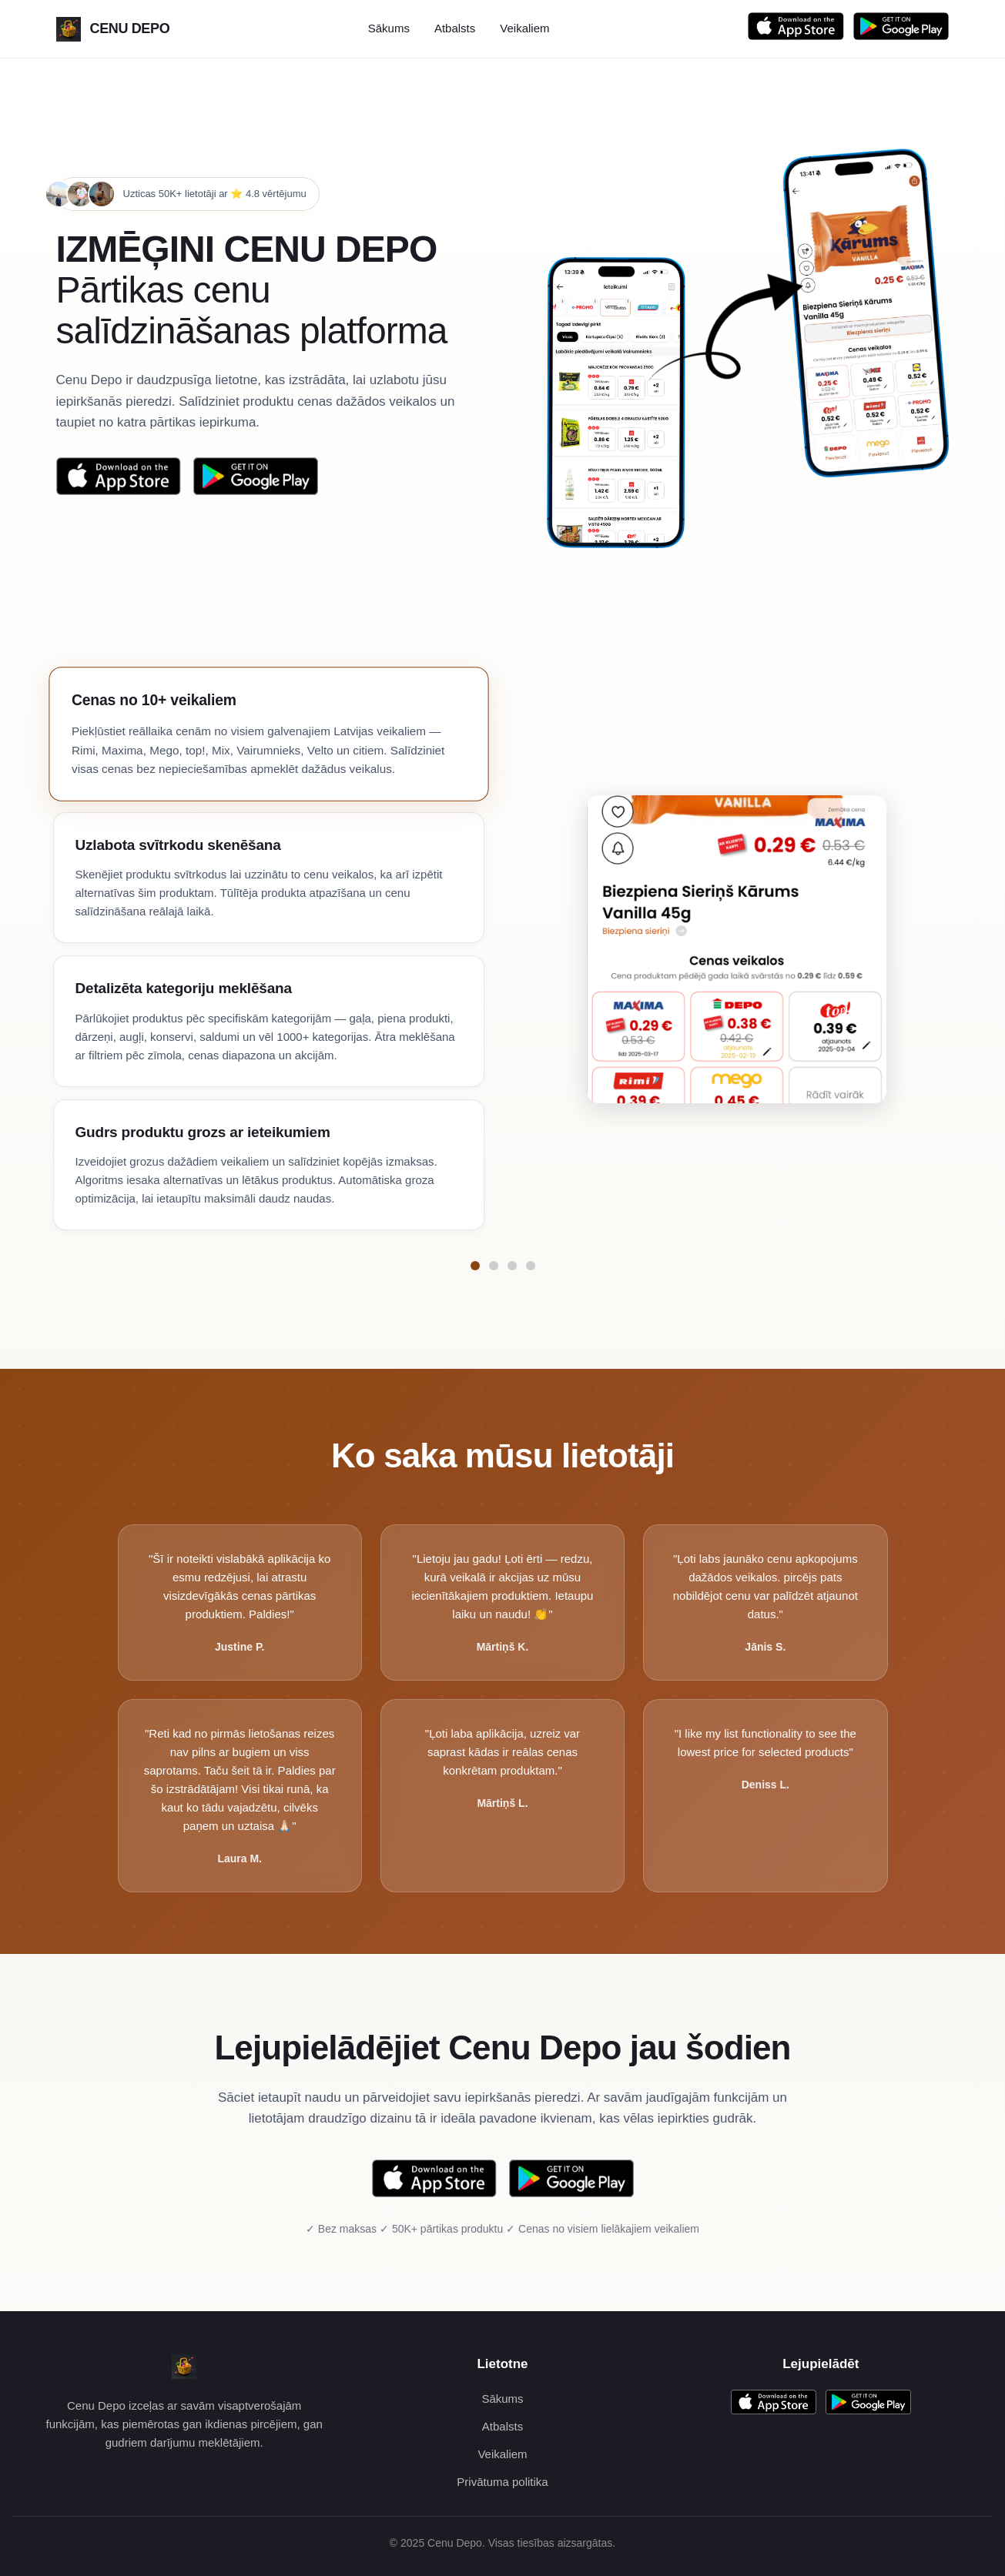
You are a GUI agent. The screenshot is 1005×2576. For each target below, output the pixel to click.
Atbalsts (454, 28)
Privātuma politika (502, 2481)
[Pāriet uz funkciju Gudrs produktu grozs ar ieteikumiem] (530, 1265)
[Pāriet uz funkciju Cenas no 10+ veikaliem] (475, 1265)
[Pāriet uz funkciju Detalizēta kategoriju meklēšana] (512, 1265)
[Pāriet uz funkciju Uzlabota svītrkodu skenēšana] (493, 1265)
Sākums (389, 28)
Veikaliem (524, 28)
